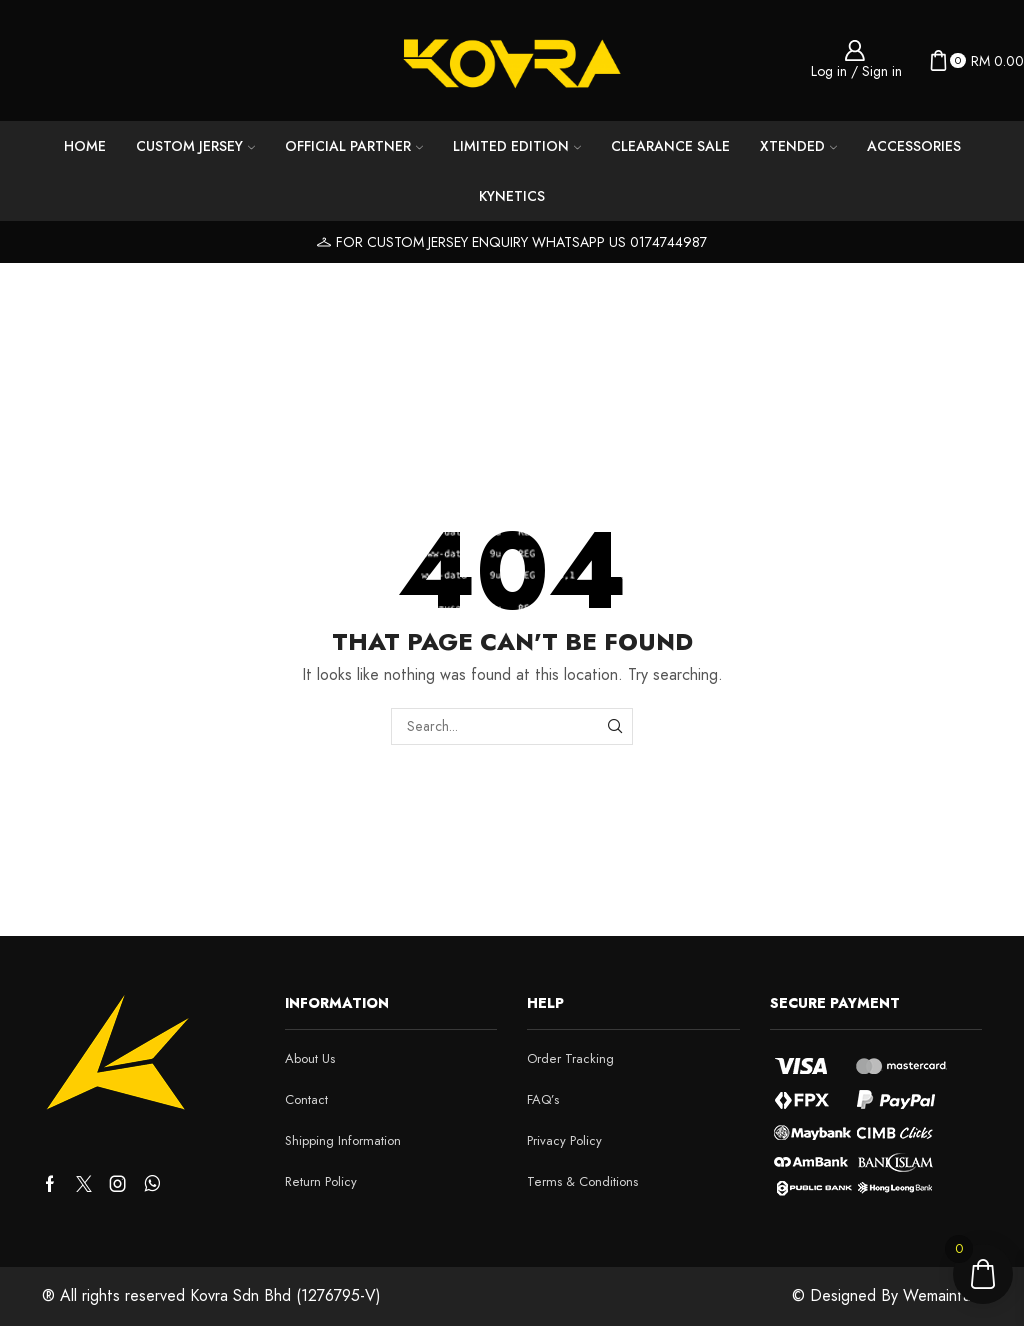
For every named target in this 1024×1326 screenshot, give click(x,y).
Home (85, 146)
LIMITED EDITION (517, 146)
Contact (306, 1099)
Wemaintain (942, 1295)
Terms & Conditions (582, 1181)
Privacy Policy (564, 1140)
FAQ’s (543, 1099)
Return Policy (321, 1181)
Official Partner (354, 146)
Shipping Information (343, 1140)
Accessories (914, 146)
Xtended (798, 146)
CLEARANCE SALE (670, 146)
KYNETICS (512, 196)
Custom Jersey (195, 146)
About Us (310, 1058)
